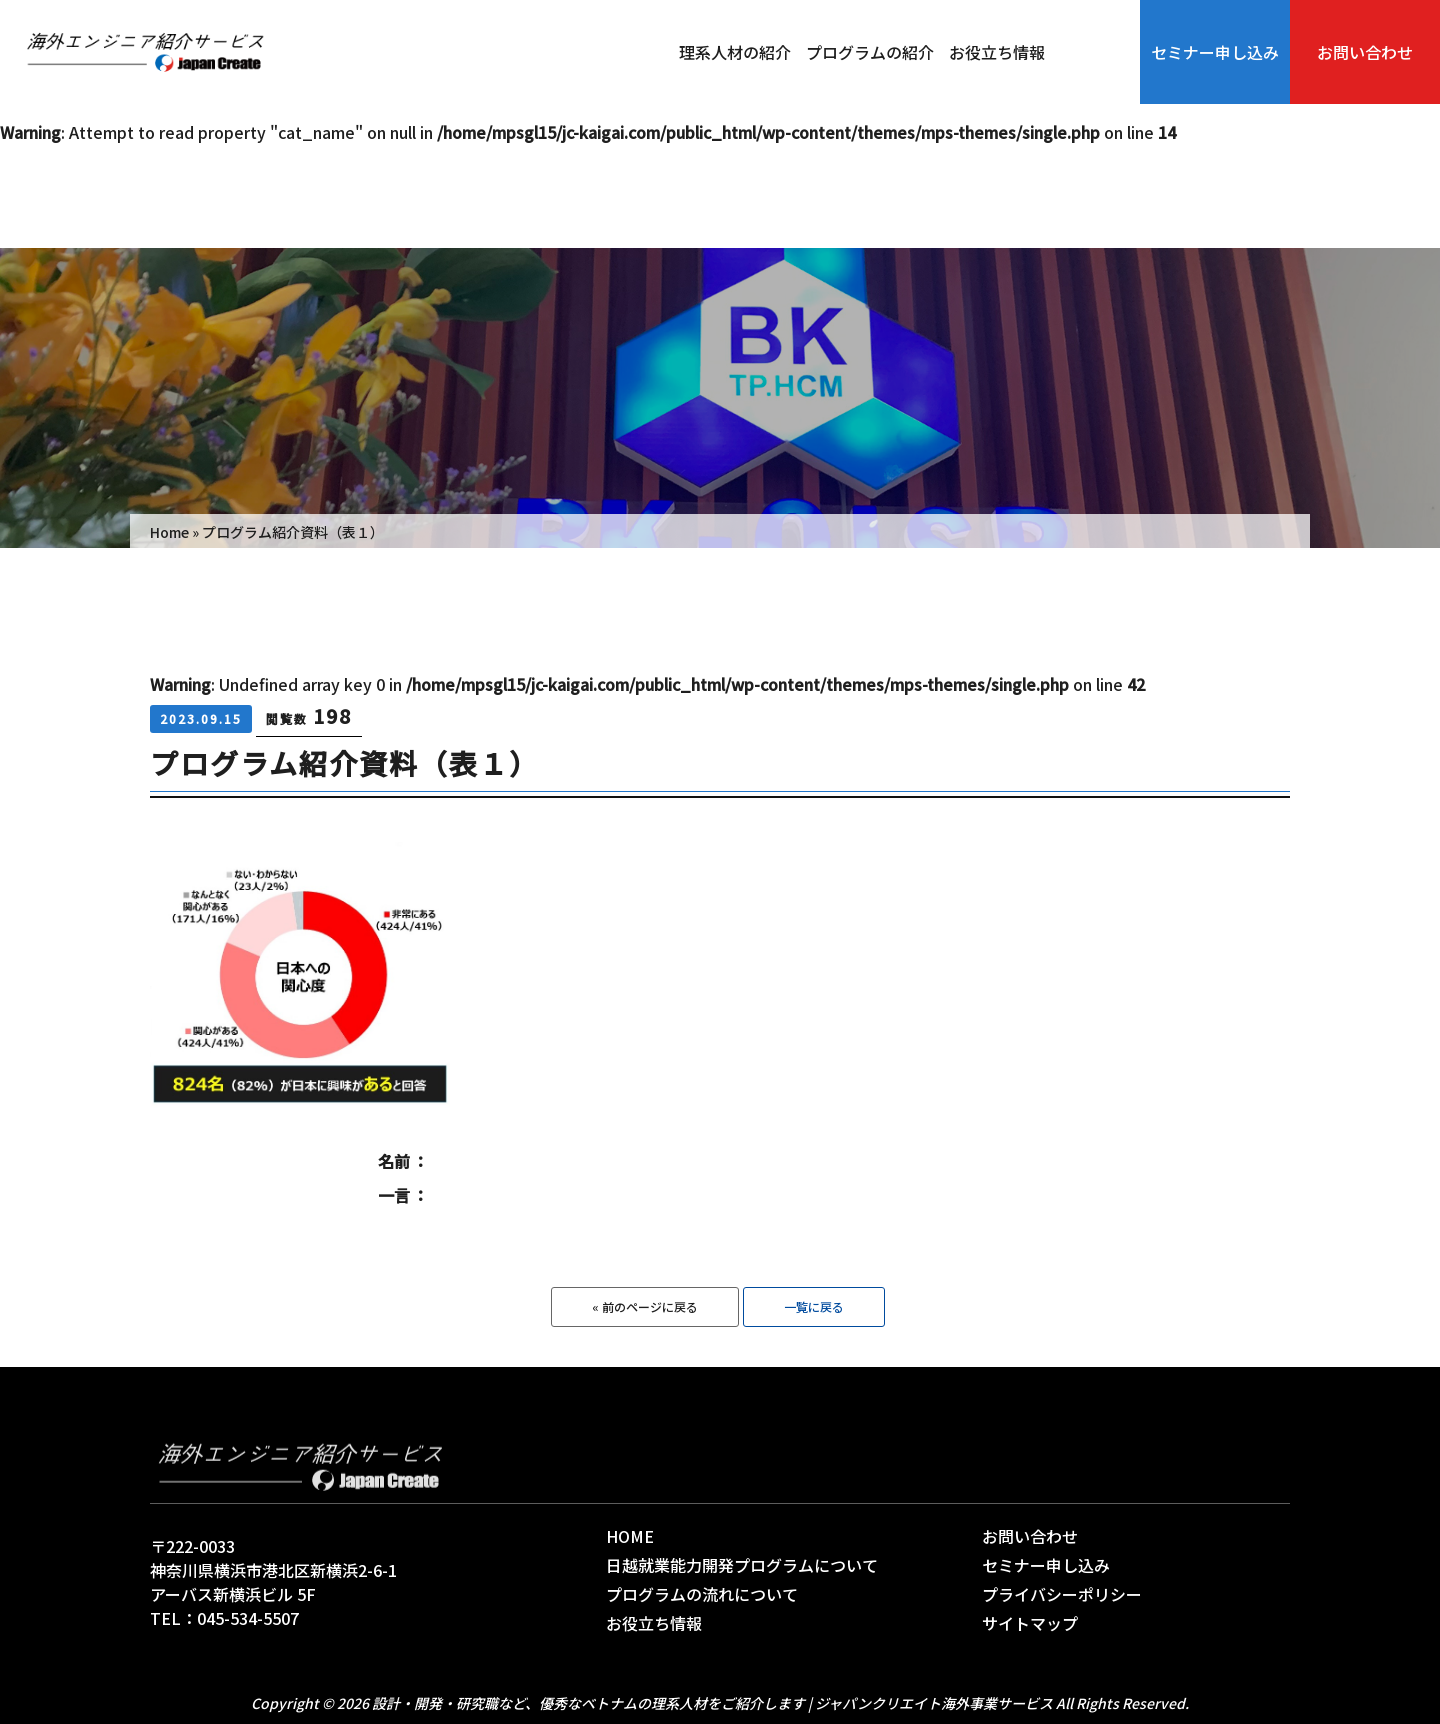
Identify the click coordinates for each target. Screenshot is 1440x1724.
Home (169, 532)
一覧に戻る (814, 1306)
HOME (630, 1536)
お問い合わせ (1365, 52)
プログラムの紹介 (870, 52)
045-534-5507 (248, 1618)
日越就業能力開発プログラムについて (742, 1565)
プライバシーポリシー (1062, 1594)
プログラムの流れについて (702, 1594)
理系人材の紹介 (735, 52)
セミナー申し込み (1215, 52)
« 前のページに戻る (645, 1306)
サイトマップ (1030, 1623)
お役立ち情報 (997, 52)
